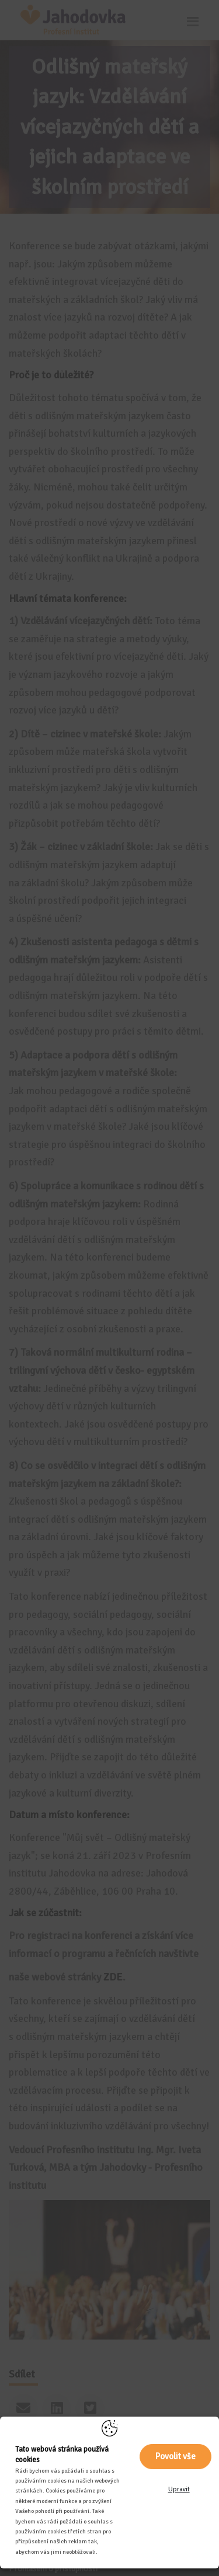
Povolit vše (175, 2456)
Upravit (179, 2489)
